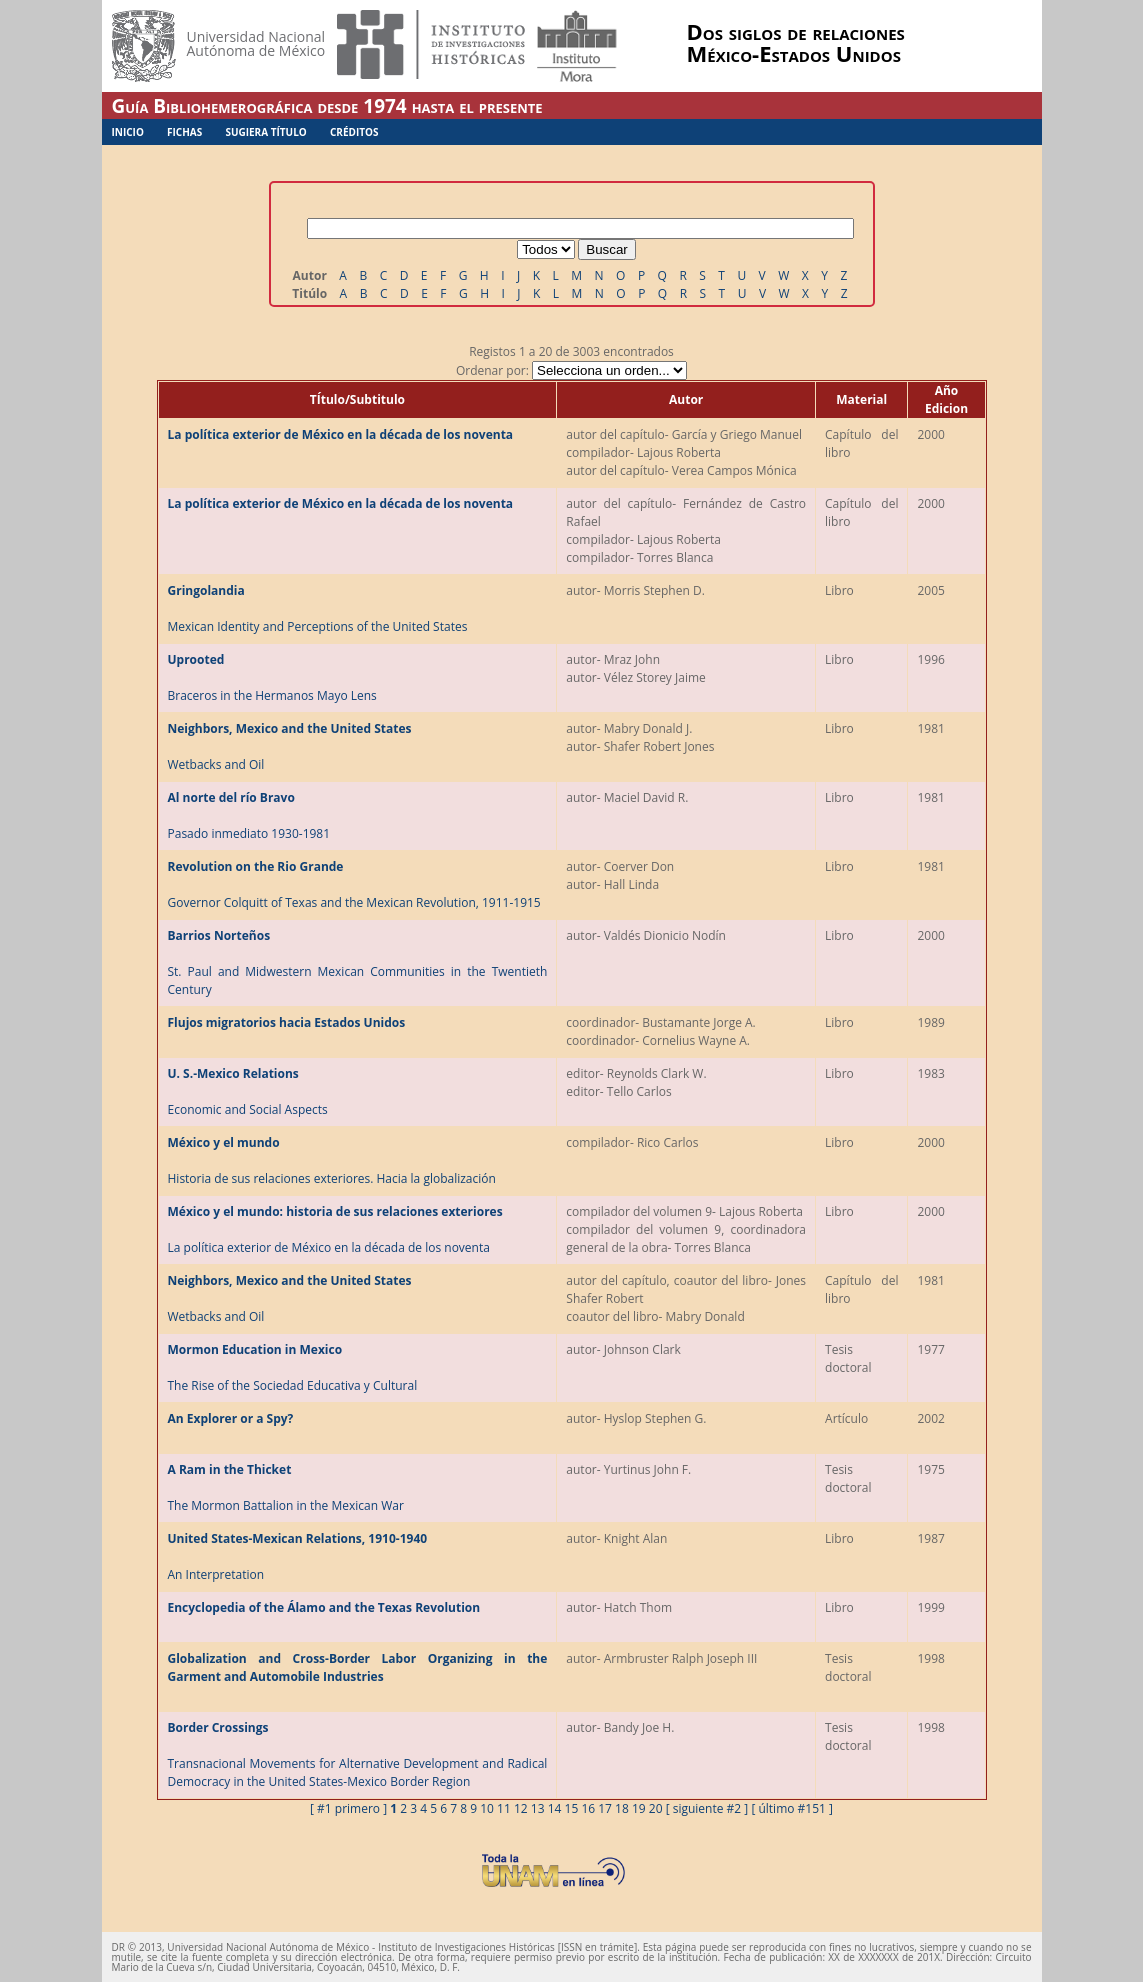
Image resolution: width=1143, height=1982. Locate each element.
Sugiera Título (265, 132)
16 (588, 1808)
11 (504, 1808)
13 (538, 1808)
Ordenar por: (571, 370)
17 (605, 1808)
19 (639, 1808)
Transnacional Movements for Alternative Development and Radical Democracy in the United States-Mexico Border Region (358, 1754)
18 (622, 1808)
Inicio (128, 132)
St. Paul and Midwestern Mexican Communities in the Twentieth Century (358, 962)
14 (555, 1808)
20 (656, 1808)
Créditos (354, 132)
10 (487, 1808)
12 (521, 1808)
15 (572, 1808)
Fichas (184, 132)
